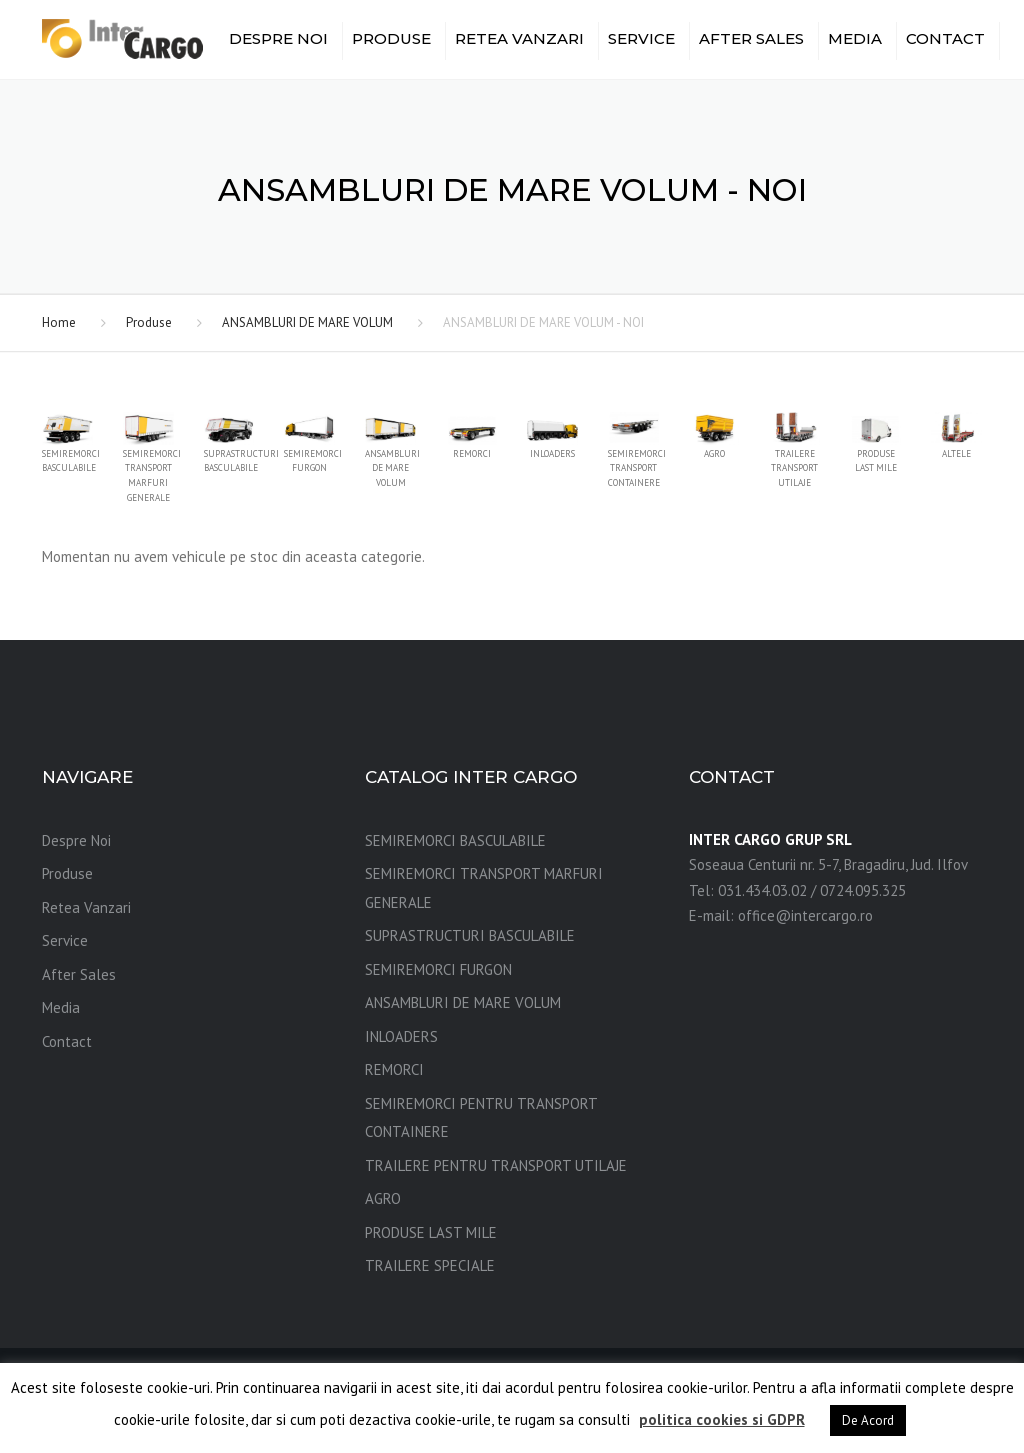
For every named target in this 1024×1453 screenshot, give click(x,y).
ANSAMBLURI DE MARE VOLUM (307, 322)
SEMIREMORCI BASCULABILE (455, 840)
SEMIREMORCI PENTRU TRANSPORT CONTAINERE (481, 1118)
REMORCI (394, 1069)
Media (855, 38)
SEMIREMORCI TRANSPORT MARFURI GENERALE (484, 888)
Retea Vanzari (519, 38)
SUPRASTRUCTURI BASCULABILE (470, 935)
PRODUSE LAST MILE (431, 1232)
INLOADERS (401, 1036)
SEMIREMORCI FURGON (438, 969)
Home (59, 322)
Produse (391, 38)
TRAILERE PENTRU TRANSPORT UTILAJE (496, 1165)
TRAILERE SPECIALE (430, 1265)
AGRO (383, 1198)
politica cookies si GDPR (722, 1419)
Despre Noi (278, 38)
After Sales (751, 38)
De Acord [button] (868, 1420)
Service (641, 38)
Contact (945, 38)
